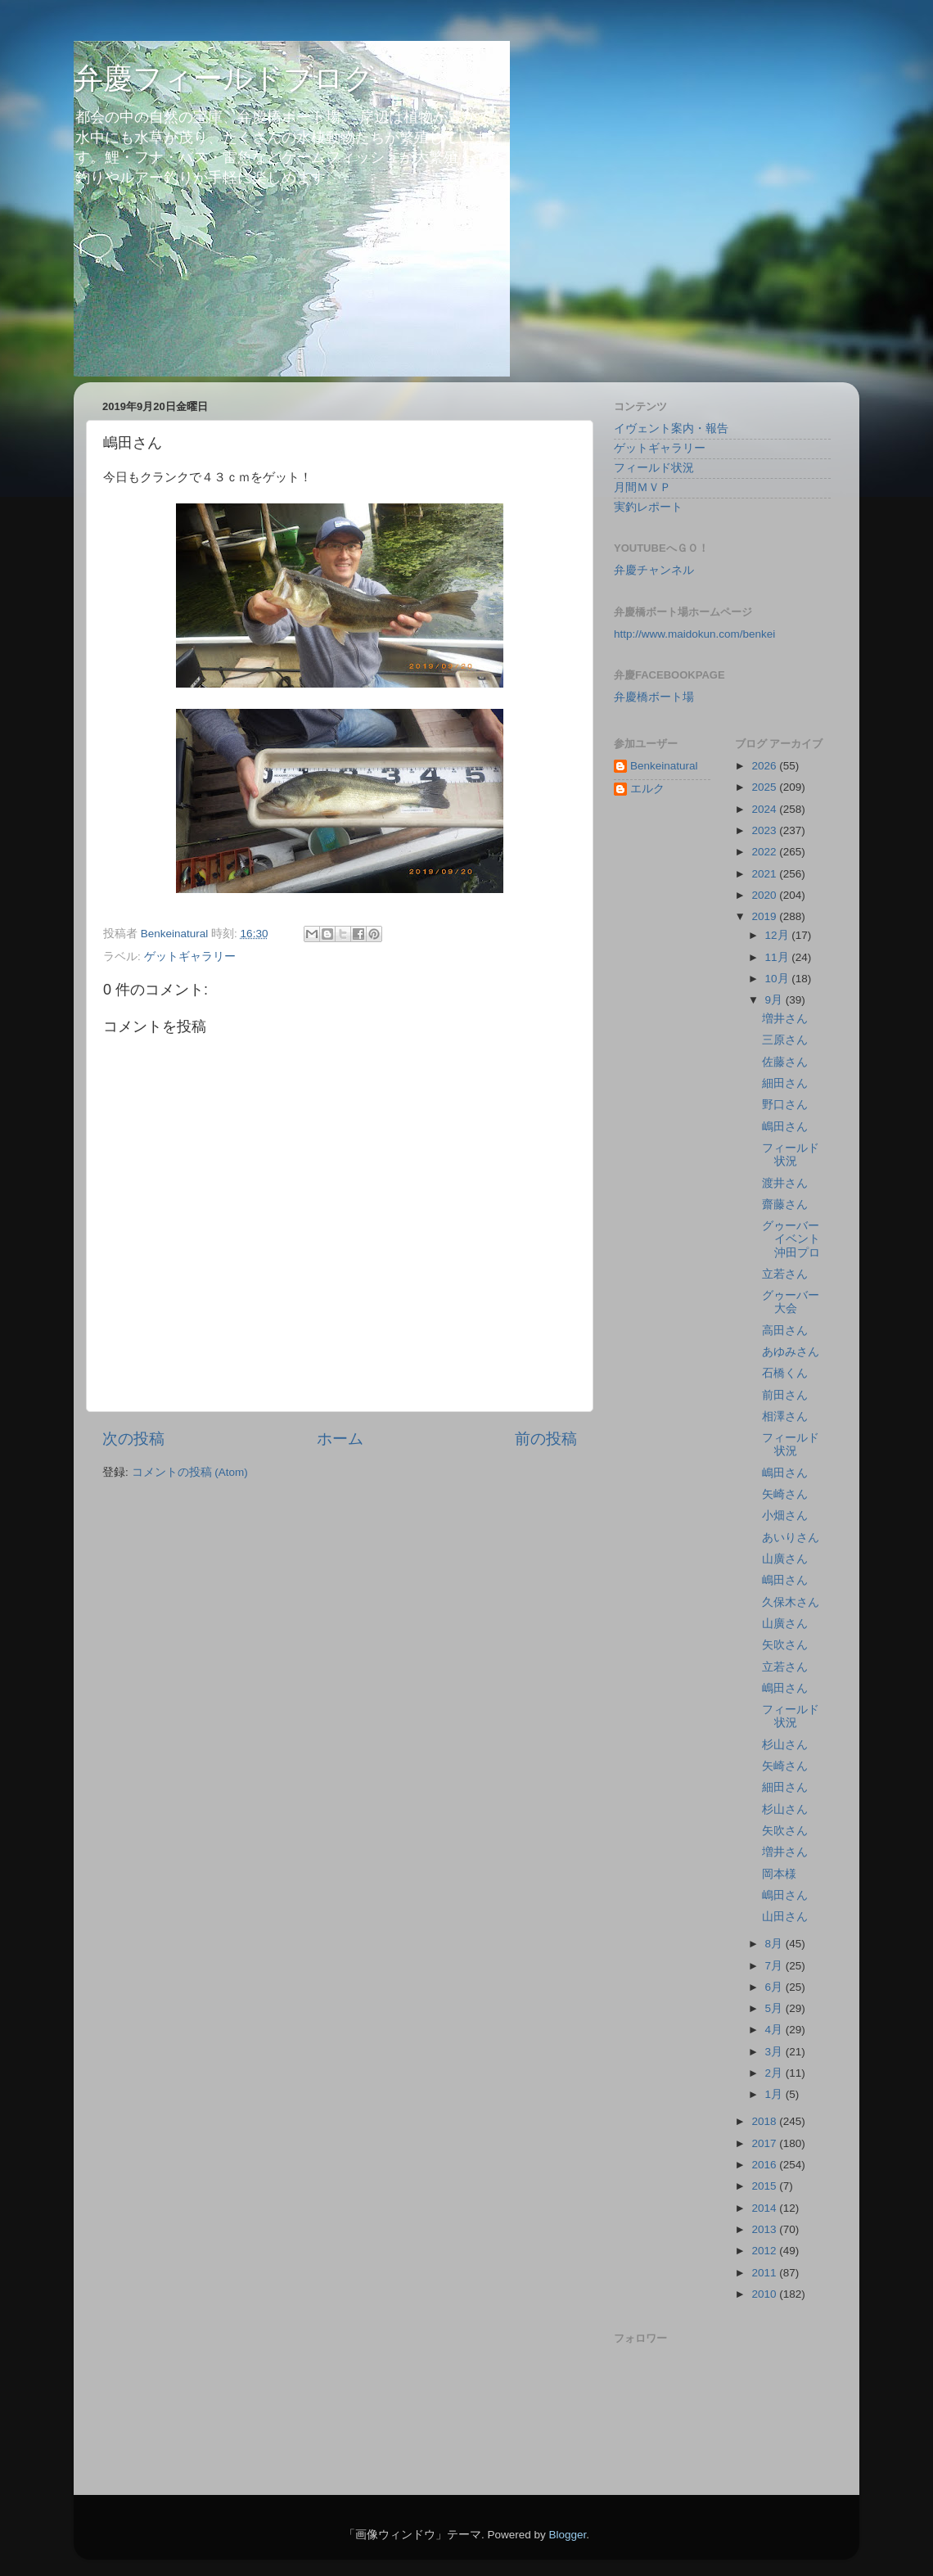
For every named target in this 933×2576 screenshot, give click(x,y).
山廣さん (785, 1559)
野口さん (785, 1105)
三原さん (785, 1040)
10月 (778, 978)
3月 (775, 2052)
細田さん (785, 1083)
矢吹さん (785, 1645)
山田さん (785, 1917)
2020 (765, 895)
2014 (765, 2208)
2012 (765, 2250)
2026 (765, 766)
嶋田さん (785, 1127)
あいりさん (790, 1538)
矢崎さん (785, 1494)
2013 (765, 2229)
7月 (775, 1966)
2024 (765, 809)
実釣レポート (648, 507)
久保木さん (790, 1602)
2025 (765, 787)
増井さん (785, 1019)
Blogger (567, 2535)
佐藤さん (785, 1062)
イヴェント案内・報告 (671, 428)
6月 (775, 1987)
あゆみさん (790, 1352)
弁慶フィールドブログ (224, 78)
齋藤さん (785, 1204)
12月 (778, 935)
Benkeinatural (664, 766)
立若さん (785, 1274)
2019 (765, 916)
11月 (778, 957)
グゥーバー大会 (790, 1302)
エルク (647, 789)
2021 (765, 874)
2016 (765, 2165)
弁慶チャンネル (654, 570)
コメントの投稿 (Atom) (190, 1472)
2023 (765, 830)
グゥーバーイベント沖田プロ (791, 1239)
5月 (775, 2008)
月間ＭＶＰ (642, 487)
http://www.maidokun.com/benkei (694, 634)
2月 (775, 2073)
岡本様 (779, 1874)
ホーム (340, 1438)
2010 (765, 2294)
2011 (765, 2273)
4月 (775, 2029)
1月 (775, 2094)
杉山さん (785, 1745)
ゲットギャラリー (190, 956)
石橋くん (785, 1373)
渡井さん (785, 1183)
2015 (765, 2186)
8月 (775, 1944)
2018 (765, 2121)
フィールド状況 (654, 468)
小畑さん (785, 1515)
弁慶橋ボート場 (654, 697)
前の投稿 (546, 1438)
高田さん (785, 1330)
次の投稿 (133, 1438)
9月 (775, 1000)
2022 (765, 852)
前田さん (785, 1395)
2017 (765, 2143)
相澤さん (785, 1416)
